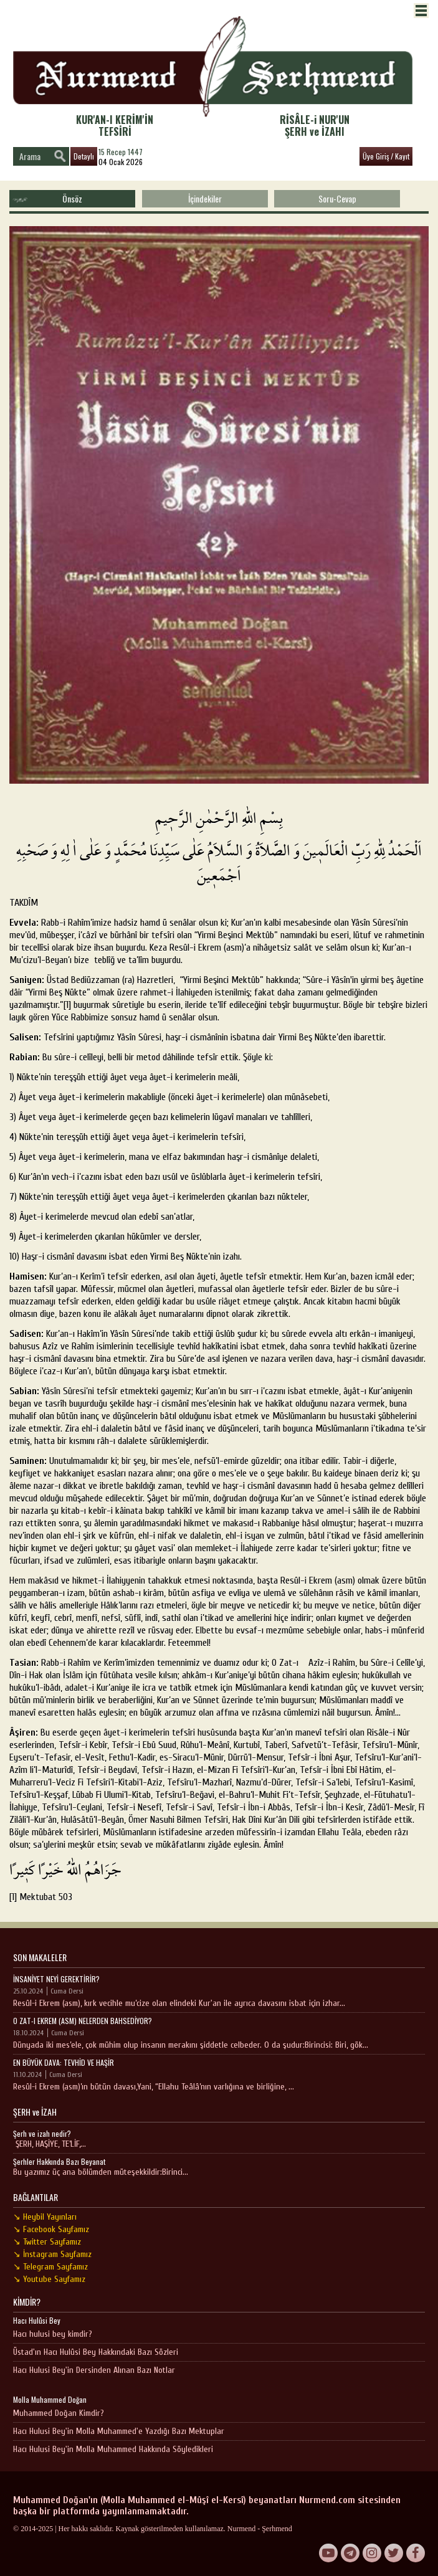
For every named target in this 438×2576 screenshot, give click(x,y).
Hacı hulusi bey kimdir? (52, 2334)
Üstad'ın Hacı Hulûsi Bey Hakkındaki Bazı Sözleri (95, 2352)
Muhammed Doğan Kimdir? (58, 2413)
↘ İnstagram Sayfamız (52, 2254)
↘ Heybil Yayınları (45, 2217)
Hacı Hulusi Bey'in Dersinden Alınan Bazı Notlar (94, 2370)
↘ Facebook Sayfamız (51, 2229)
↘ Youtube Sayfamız (49, 2279)
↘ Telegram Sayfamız (50, 2266)
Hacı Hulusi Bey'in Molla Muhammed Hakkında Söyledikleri (113, 2449)
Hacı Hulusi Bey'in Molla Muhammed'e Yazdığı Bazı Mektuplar (118, 2431)
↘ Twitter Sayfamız (47, 2241)
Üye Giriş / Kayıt (386, 156)
